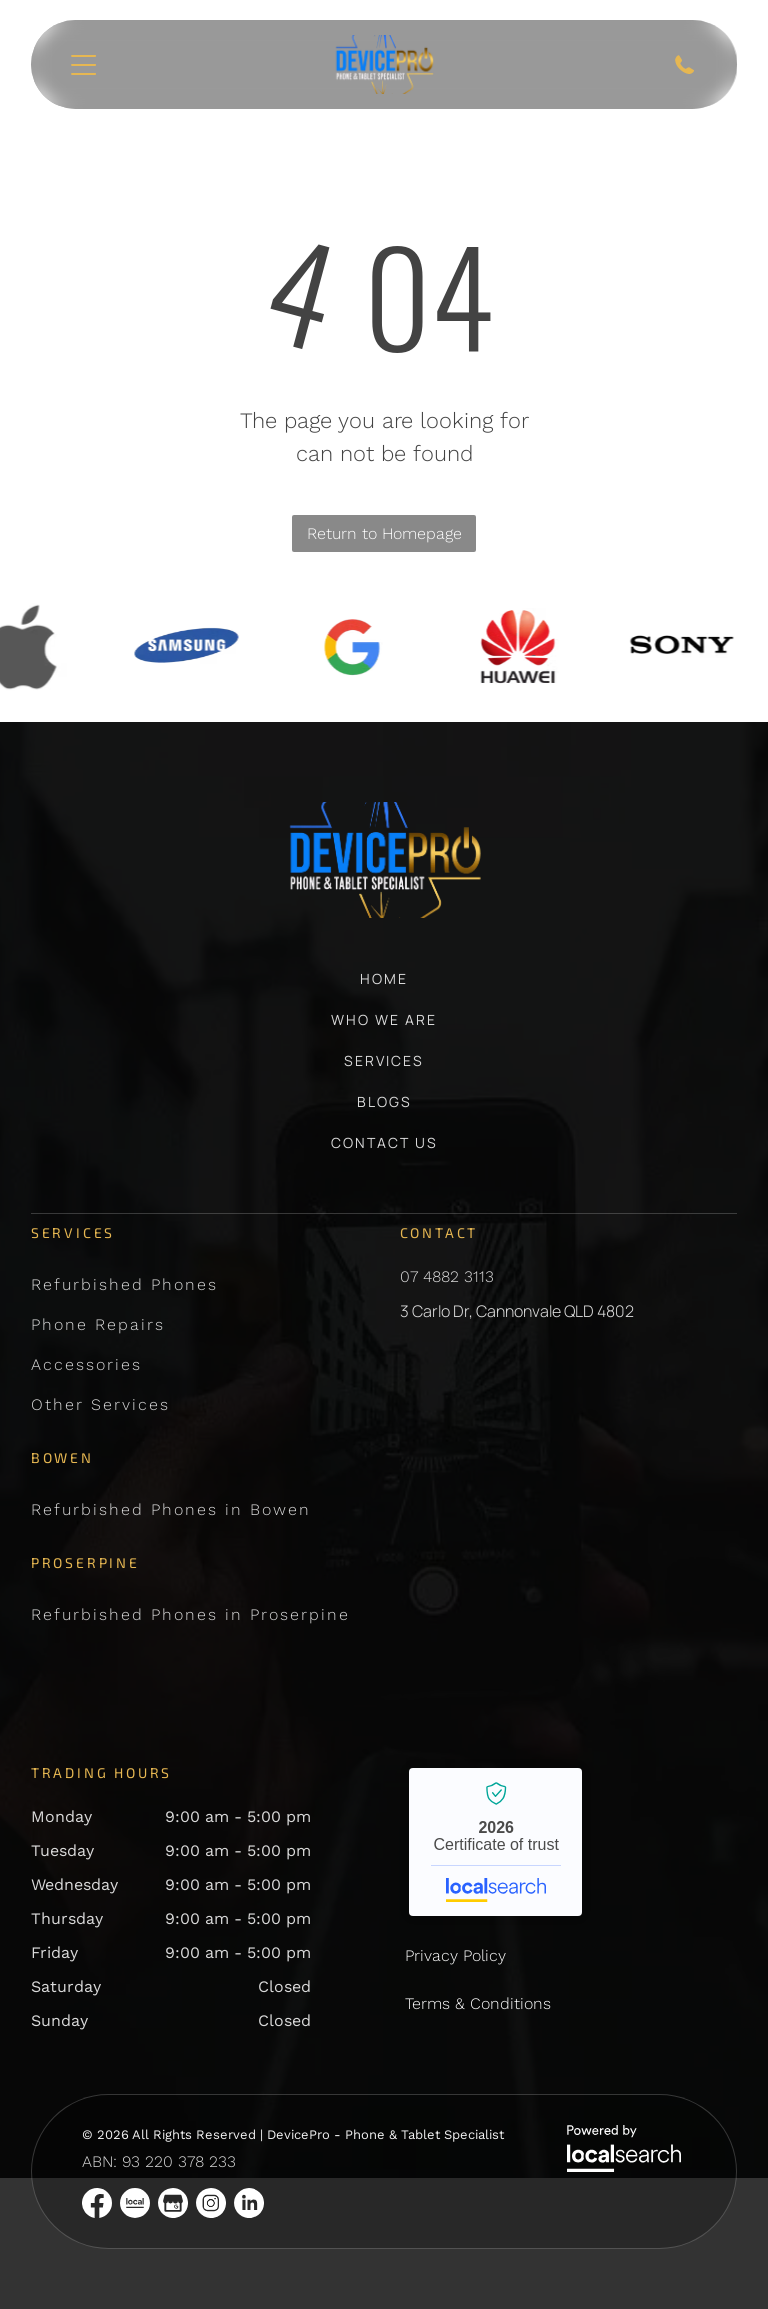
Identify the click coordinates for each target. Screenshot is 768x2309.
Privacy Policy (455, 1955)
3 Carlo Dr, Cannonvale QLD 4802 (517, 1311)
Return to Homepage (384, 533)
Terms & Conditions (478, 2003)
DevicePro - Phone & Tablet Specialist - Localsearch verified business (495, 1842)
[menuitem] (384, 988)
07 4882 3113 (447, 1276)
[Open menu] (83, 65)
